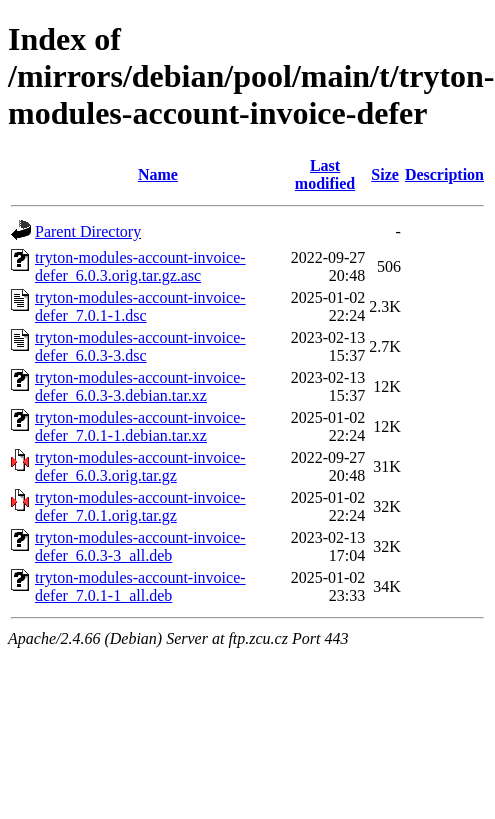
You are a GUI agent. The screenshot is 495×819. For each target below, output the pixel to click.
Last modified (325, 174)
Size (385, 174)
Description (444, 174)
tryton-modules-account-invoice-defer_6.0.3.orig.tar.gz (140, 466)
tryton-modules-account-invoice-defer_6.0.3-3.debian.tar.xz (140, 386)
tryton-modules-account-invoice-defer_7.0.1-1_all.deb (140, 586)
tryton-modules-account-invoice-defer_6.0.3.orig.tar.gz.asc (140, 266)
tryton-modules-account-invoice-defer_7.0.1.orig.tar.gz (140, 506)
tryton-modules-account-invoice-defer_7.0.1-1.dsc (140, 306)
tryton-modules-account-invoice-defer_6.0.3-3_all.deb (140, 546)
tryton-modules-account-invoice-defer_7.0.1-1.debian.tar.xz (140, 426)
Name (158, 174)
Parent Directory (88, 231)
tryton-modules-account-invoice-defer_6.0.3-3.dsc (140, 346)
